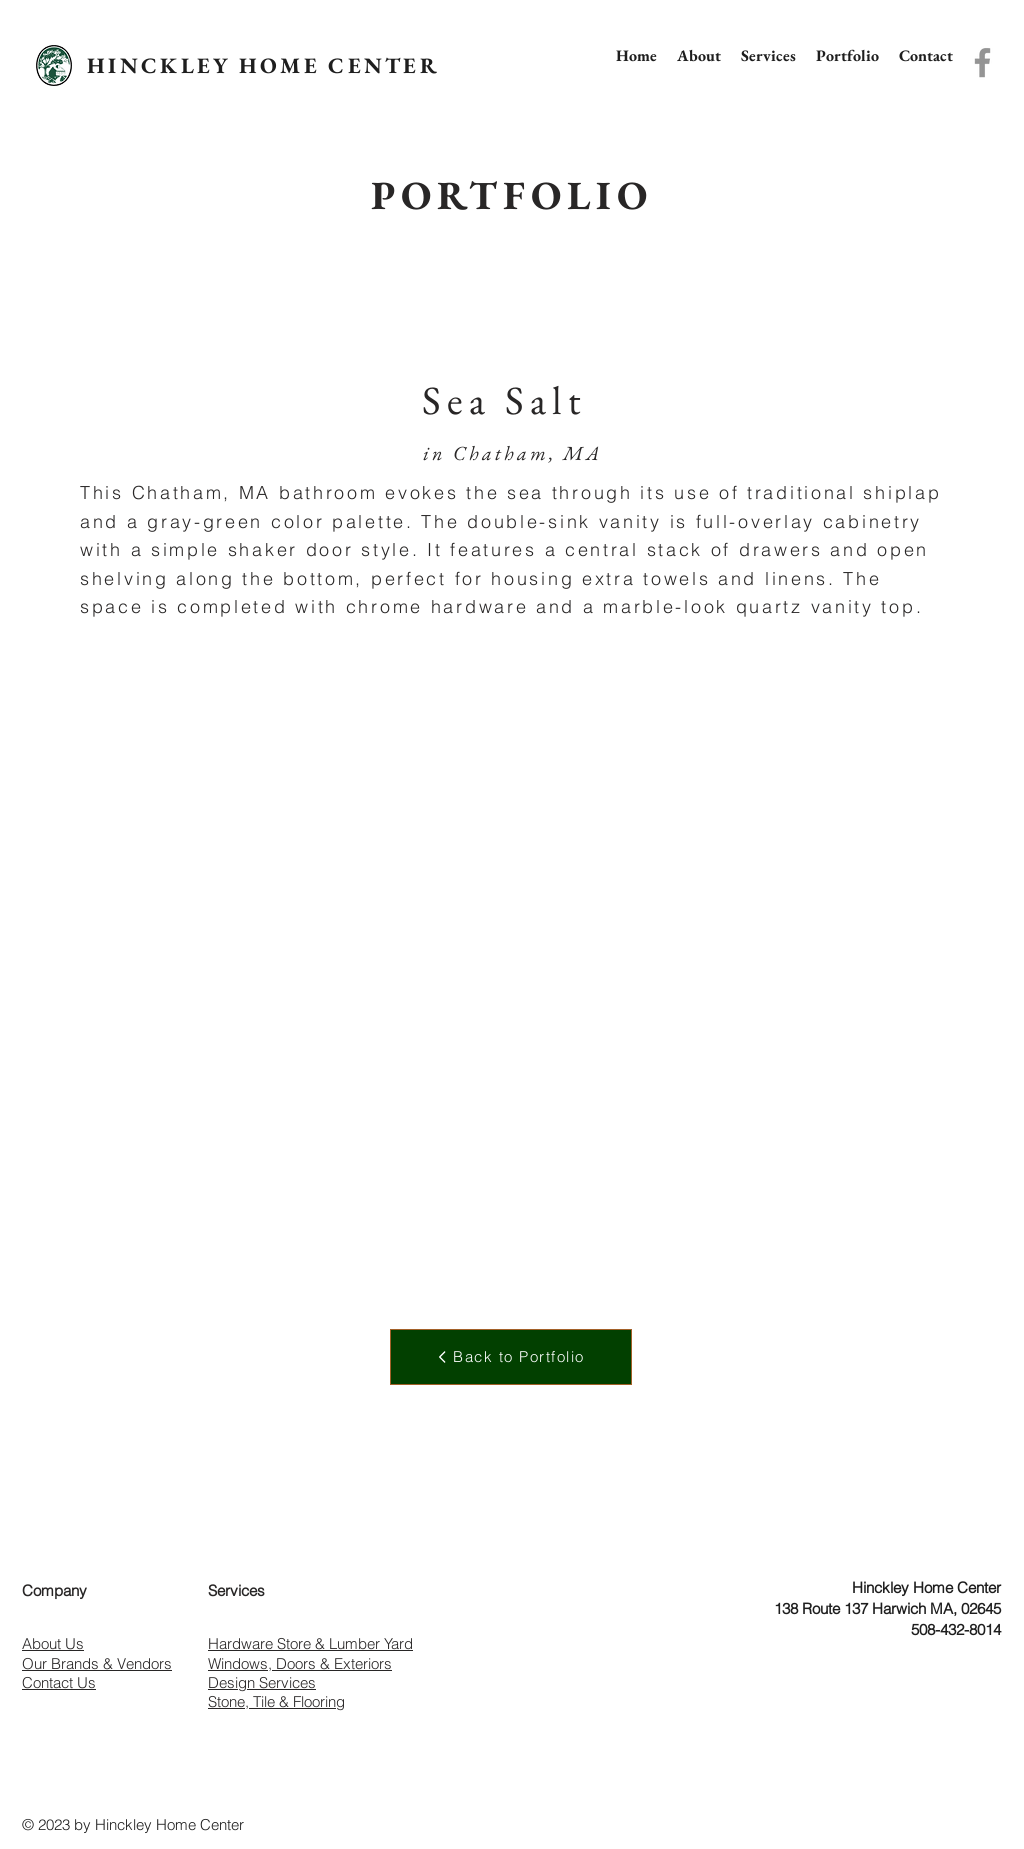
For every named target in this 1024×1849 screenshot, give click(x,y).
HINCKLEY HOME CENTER (263, 65)
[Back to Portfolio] (511, 1357)
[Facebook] (982, 62)
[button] (768, 55)
